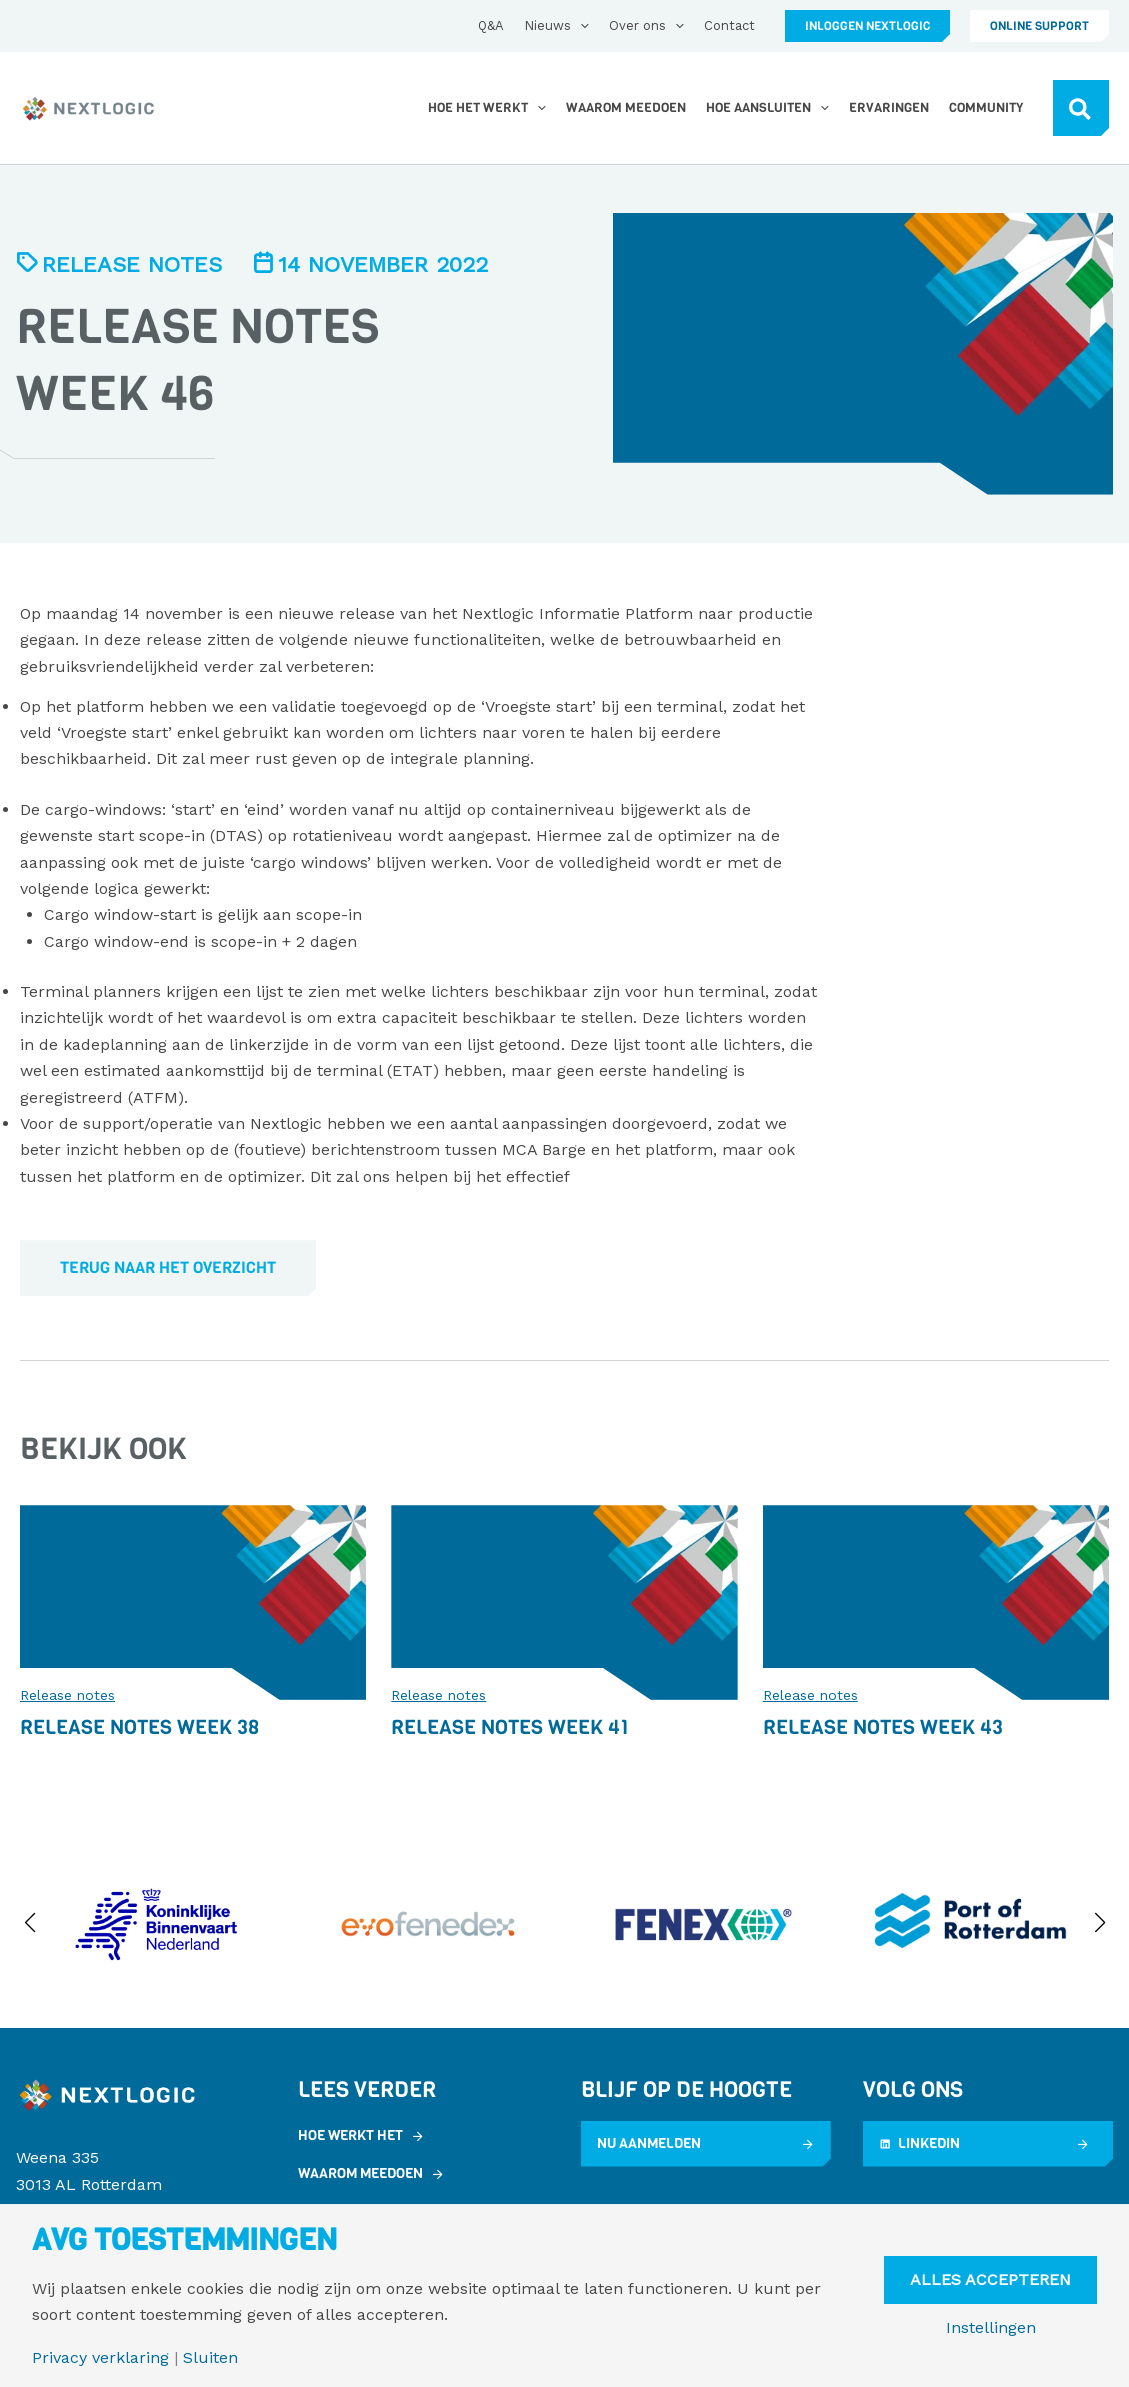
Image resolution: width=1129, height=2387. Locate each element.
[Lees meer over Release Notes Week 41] (564, 1601)
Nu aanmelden (649, 2143)
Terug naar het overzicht (168, 1267)
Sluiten (210, 2358)
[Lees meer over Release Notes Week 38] (193, 1601)
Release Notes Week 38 (139, 1727)
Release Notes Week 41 (510, 1727)
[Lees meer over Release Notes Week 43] (936, 1601)
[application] (580, 26)
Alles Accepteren (990, 2279)
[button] (867, 26)
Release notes (132, 264)
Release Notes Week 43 (883, 1727)
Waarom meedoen (360, 2173)
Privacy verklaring (100, 2358)
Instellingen (991, 2328)
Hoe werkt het (350, 2135)
